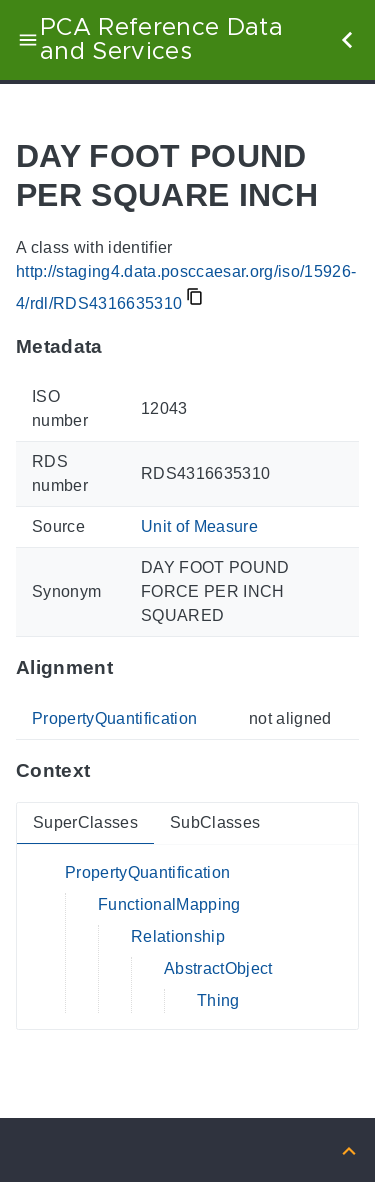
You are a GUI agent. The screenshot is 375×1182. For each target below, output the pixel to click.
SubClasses (215, 822)
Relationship (178, 936)
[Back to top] (349, 1149)
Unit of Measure (199, 526)
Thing (218, 1000)
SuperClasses (85, 822)
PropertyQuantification (114, 718)
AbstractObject (218, 968)
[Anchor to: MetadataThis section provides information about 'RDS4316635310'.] (122, 346)
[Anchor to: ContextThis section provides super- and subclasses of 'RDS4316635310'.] (109, 771)
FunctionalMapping (169, 904)
